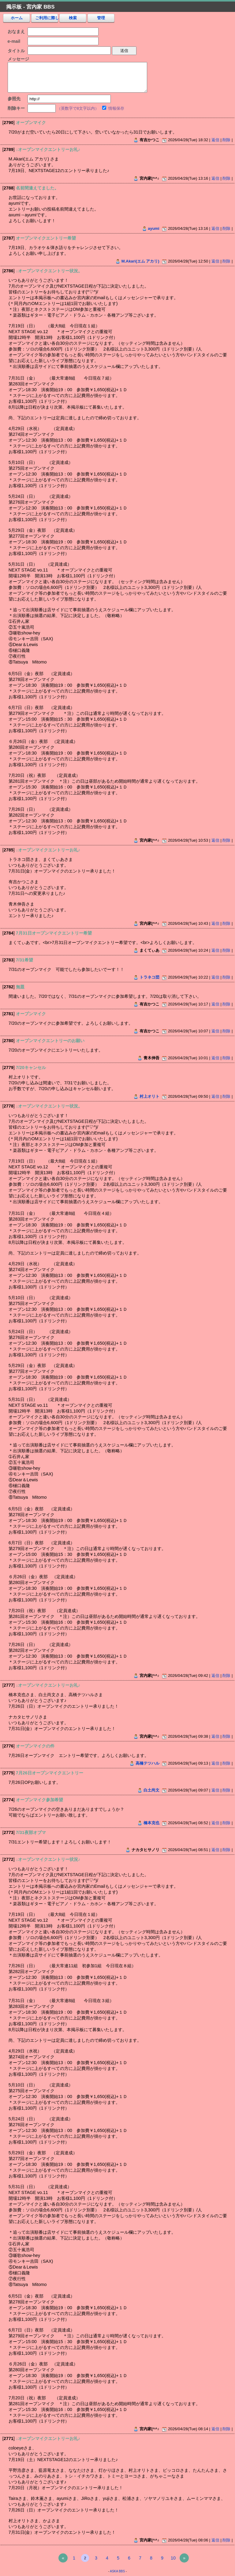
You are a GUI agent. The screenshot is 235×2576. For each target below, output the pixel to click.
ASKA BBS (117, 2571)
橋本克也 (151, 1823)
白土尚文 (151, 1790)
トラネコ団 (149, 977)
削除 (226, 140)
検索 (73, 18)
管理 (101, 18)
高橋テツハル (147, 1763)
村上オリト (149, 1096)
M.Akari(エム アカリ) (140, 261)
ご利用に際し (46, 18)
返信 (215, 140)
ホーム (17, 18)
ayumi (153, 228)
